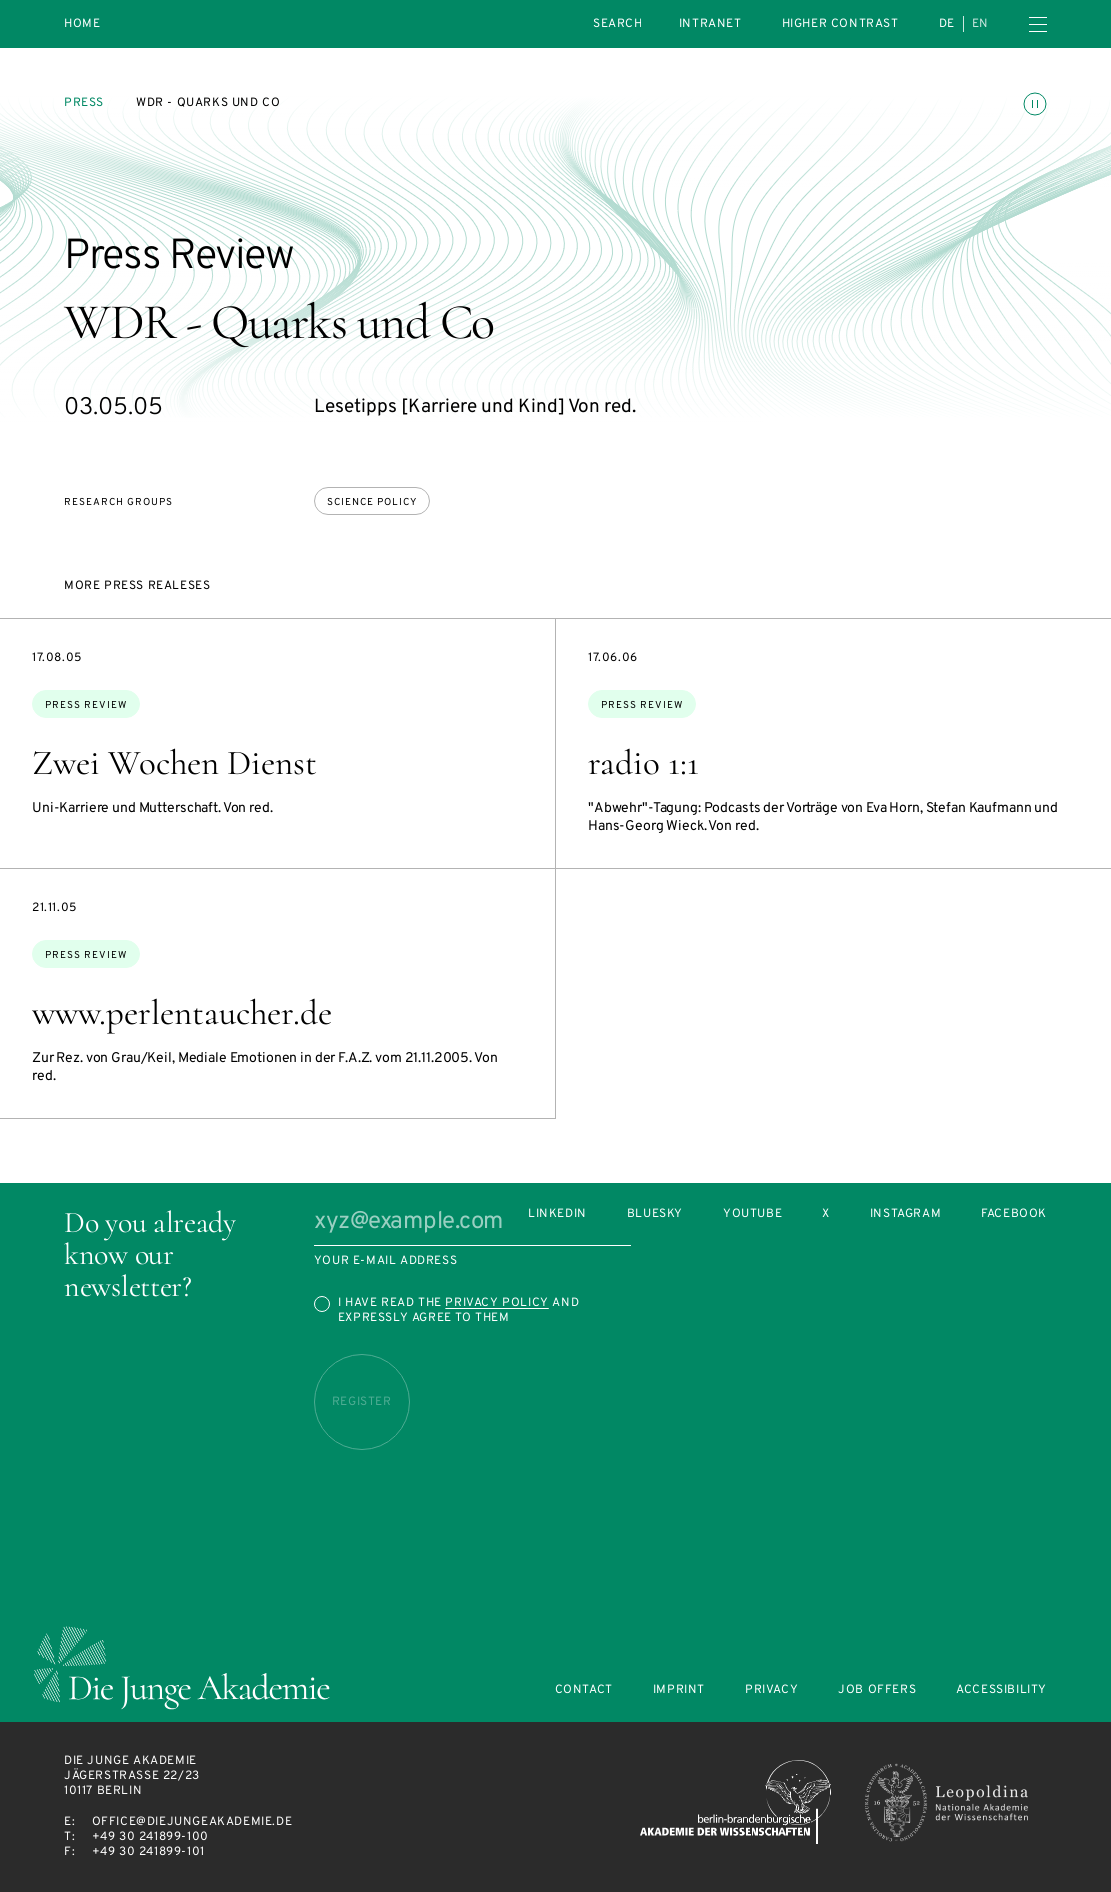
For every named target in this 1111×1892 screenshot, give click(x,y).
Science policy (372, 502)
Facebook (1014, 1214)
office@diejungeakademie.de (192, 1822)
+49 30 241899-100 (150, 1837)
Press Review (86, 705)
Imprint (679, 1690)
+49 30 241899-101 (148, 1852)
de (947, 24)
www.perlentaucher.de (182, 1013)
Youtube (752, 1214)
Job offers (877, 1690)
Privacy (771, 1690)
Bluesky (655, 1214)
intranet (710, 24)
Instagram (905, 1214)
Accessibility (1001, 1690)
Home (82, 24)
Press (84, 103)
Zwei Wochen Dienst (174, 763)
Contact (584, 1690)
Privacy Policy (496, 1303)
